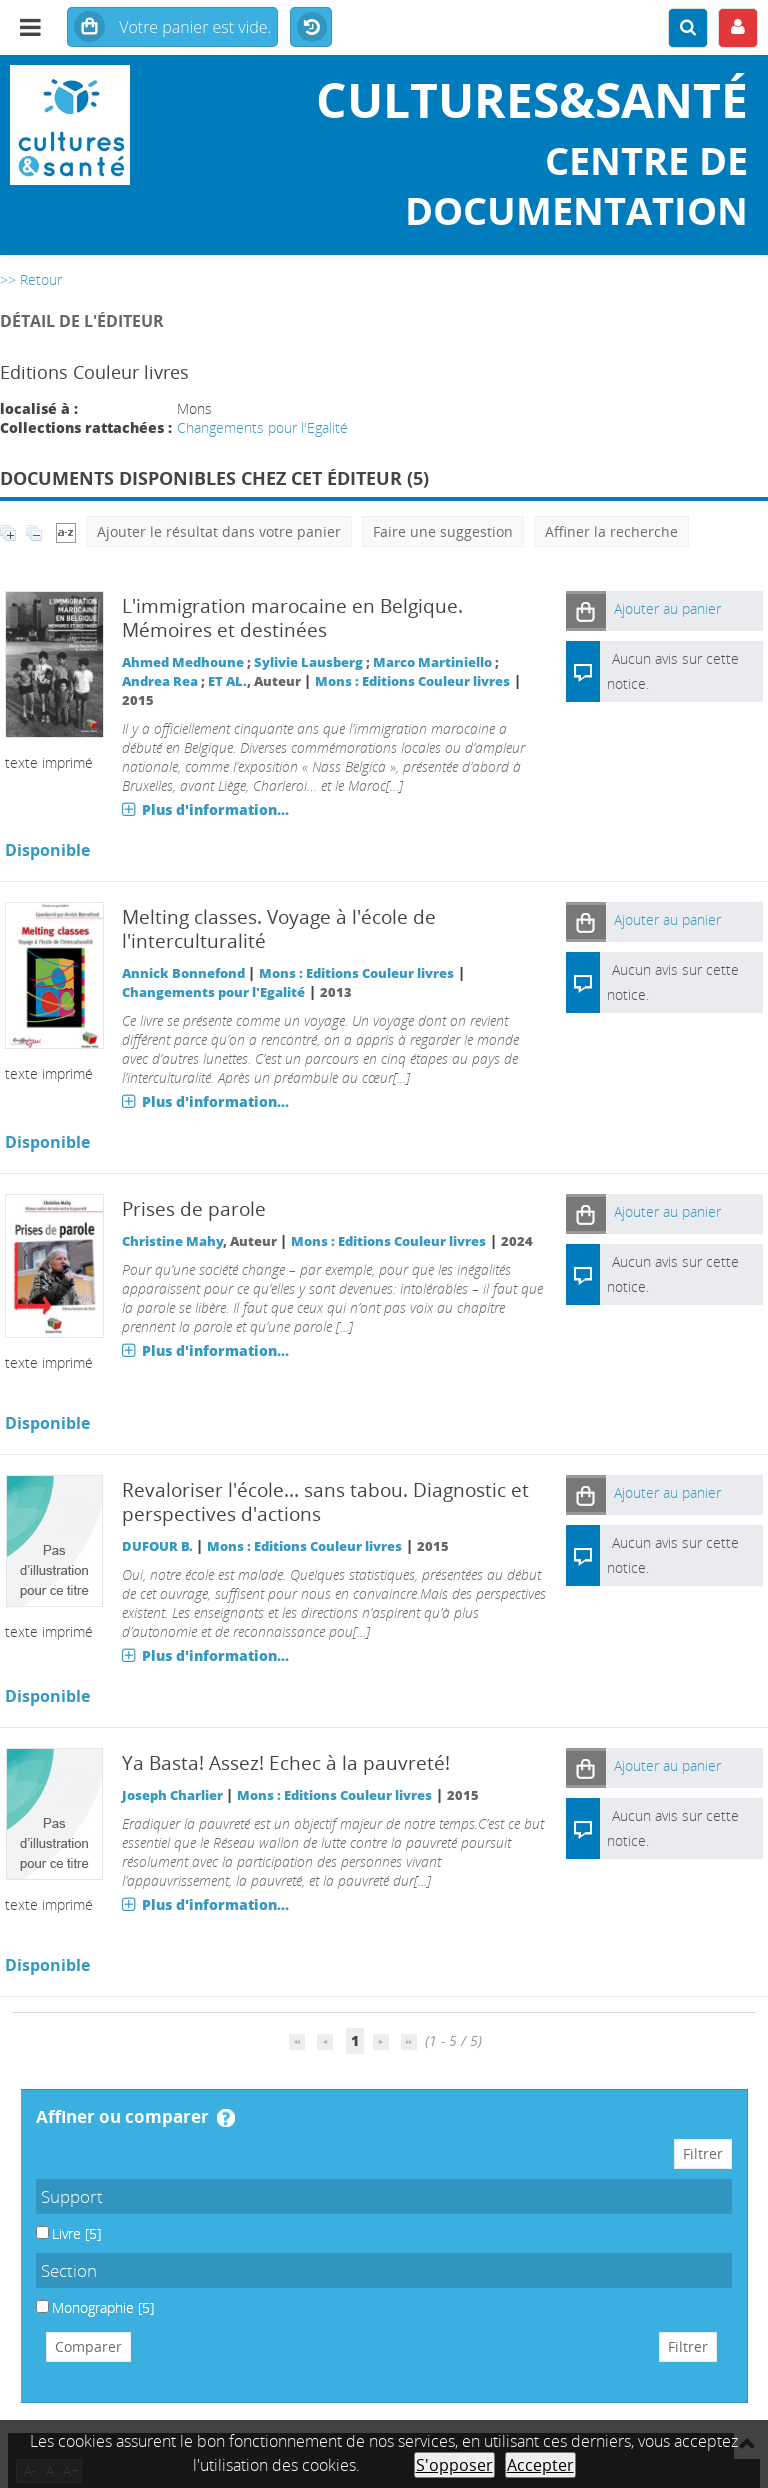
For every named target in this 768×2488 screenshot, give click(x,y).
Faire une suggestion (443, 531)
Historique (311, 28)
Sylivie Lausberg (308, 662)
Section (69, 2270)
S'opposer (454, 2465)
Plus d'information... (215, 809)
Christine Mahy (172, 1241)
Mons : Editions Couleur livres (412, 681)
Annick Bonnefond (183, 973)
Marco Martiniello (432, 662)
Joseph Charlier (172, 1795)
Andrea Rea (160, 681)
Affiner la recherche (611, 531)
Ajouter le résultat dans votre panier (219, 531)
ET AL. (227, 681)
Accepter (540, 2465)
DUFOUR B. (157, 1546)
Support (72, 2196)
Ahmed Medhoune (183, 662)
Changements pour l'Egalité (262, 427)
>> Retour (31, 279)
